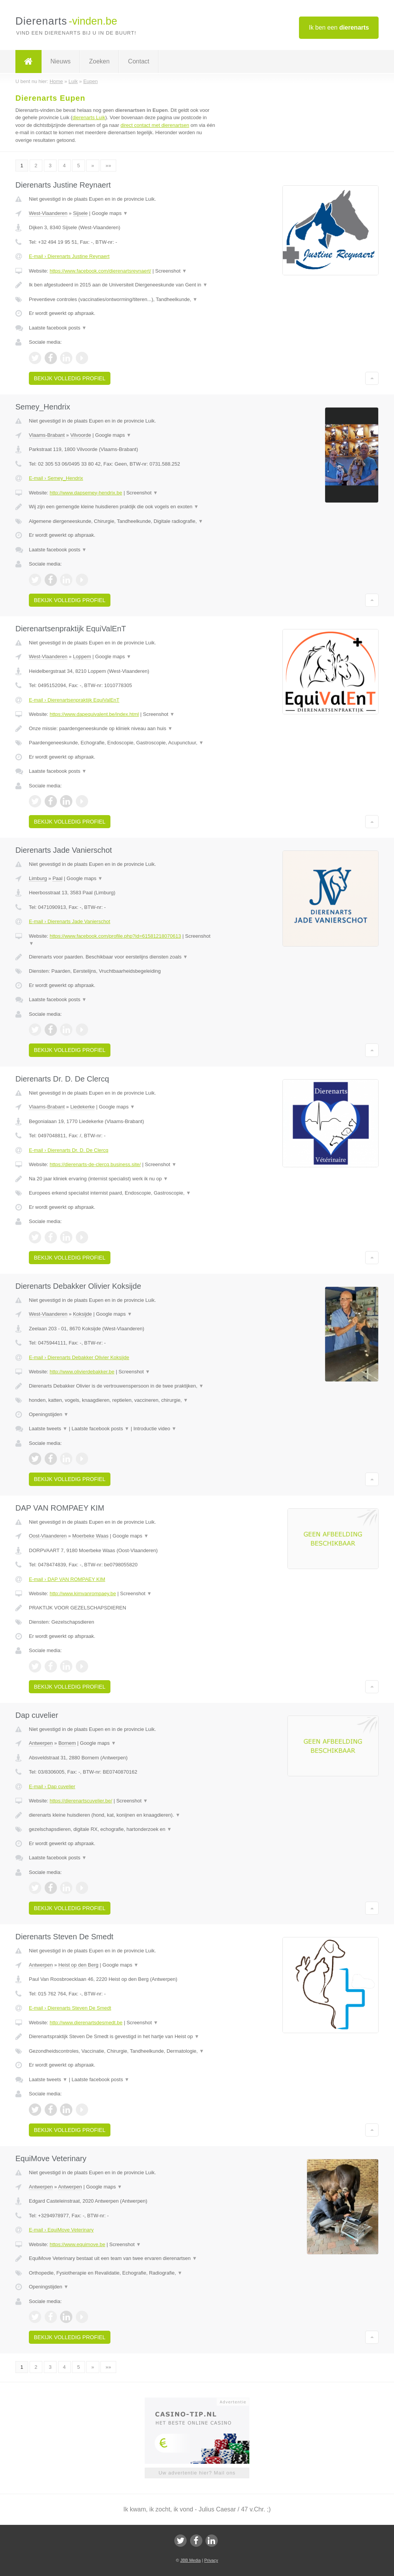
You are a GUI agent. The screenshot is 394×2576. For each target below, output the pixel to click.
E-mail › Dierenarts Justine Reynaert (69, 256)
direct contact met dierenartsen (154, 125)
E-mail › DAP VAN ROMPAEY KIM (67, 1579)
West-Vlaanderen (48, 213)
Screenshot (171, 271)
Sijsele (80, 213)
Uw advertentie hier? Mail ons (197, 2473)
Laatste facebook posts (58, 328)
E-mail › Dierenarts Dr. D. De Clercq (69, 1150)
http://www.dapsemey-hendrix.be (86, 493)
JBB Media (190, 2560)
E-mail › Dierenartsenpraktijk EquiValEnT (74, 700)
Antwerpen (41, 1743)
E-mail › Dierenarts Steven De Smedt (70, 2008)
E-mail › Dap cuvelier (52, 1786)
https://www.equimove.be (77, 2244)
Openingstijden (48, 1414)
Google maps (110, 213)
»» (108, 165)
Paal (57, 878)
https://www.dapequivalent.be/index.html (94, 714)
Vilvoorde (80, 435)
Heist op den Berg (78, 1965)
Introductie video (155, 1428)
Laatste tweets (48, 1428)
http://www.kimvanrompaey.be (83, 1593)
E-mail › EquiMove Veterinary (61, 2230)
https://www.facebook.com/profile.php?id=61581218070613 (115, 936)
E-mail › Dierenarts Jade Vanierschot (69, 921)
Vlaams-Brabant (47, 435)
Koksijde (82, 1314)
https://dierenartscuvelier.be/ (81, 1801)
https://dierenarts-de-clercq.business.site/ (95, 1164)
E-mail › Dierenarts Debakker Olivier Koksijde (79, 1357)
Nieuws (60, 61)
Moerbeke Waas (90, 1536)
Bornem (67, 1743)
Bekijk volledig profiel (69, 378)
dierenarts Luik (88, 117)
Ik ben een (339, 27)
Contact (138, 61)
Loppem (82, 656)
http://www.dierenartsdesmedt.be (86, 2022)
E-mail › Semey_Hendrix (56, 478)
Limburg (38, 878)
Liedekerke (82, 1107)
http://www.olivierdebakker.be (82, 1372)
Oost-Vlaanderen (48, 1536)
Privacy (211, 2560)
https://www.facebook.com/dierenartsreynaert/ (100, 271)
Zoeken (99, 61)
